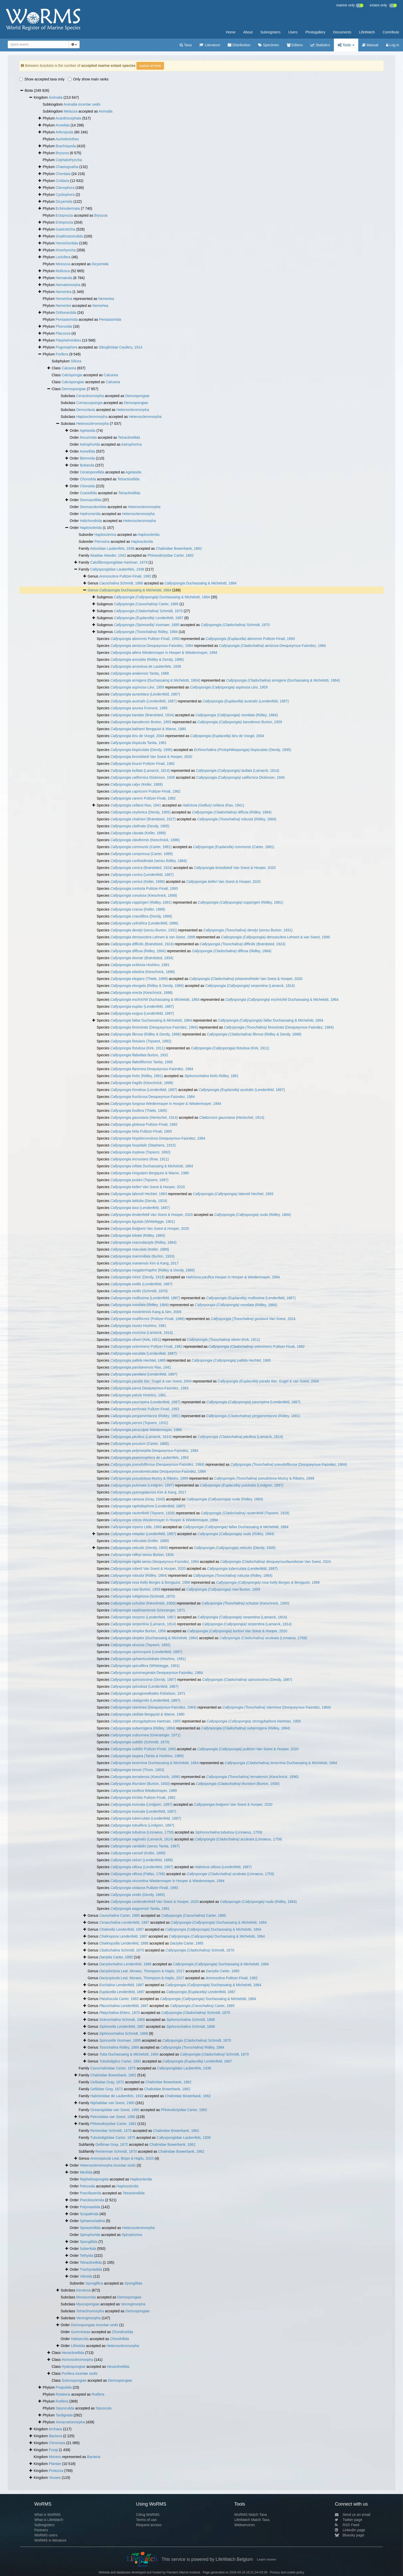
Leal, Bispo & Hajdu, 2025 (122, 2158)
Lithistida (78, 2346)
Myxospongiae (87, 2304)
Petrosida (87, 2186)
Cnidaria (62, 181)
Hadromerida (90, 514)
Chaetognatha (67, 167)
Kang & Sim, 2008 (146, 1312)
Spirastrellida (90, 2228)
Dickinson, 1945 (143, 777)
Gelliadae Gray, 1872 (107, 2082)
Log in (392, 45)
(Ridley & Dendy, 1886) (147, 659)
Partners (41, 2530)
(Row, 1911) (140, 1159)
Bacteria (55, 2436)
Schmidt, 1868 (121, 583)
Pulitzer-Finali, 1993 (145, 639)
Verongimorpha (133, 2304)
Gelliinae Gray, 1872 (111, 2144)
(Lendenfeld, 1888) (142, 1860)
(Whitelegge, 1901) (143, 1222)
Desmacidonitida (93, 507)
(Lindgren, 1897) (142, 1485)
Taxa (185, 45)
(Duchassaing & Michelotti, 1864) (155, 680)
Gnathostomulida (69, 236)
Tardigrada (64, 2415)
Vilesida (86, 2276)
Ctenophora (65, 188)
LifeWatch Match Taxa (252, 2520)
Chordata (63, 174)
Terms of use (146, 2520)
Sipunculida (65, 2408)
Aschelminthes (67, 139)
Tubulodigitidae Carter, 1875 (112, 2137)
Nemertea (63, 292)
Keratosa (83, 2290)
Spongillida (89, 2242)
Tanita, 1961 (139, 743)
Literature (209, 45)
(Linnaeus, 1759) (263, 1638)
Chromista (57, 2443)
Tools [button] (346, 45)
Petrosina (101, 541)
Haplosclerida (91, 528)
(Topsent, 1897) (140, 1180)
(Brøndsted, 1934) (142, 715)
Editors (295, 45)
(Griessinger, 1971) (145, 1735)
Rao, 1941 (136, 805)
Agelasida (88, 430)
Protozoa (56, 2471)
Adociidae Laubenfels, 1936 (112, 548)
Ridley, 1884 (146, 632)
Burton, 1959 (141, 722)
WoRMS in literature (50, 2540)
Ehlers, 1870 (119, 2013)
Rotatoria (63, 2394)
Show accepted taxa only (42, 79)
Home (230, 32)
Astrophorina (131, 444)
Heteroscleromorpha (132, 410)
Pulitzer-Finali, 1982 (125, 576)
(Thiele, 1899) (139, 979)
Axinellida (87, 451)
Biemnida (87, 458)
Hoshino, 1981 (140, 965)
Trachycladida (91, 2269)
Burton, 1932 (139, 1055)
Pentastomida (67, 319)
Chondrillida (119, 2339)
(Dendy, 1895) (142, 750)
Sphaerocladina (92, 2221)
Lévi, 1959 (137, 687)
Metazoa (71, 111)
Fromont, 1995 (139, 708)
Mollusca (63, 271)
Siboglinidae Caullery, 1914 (120, 347)
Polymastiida (90, 2207)
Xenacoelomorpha (70, 2422)
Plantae (55, 2464)
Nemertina (64, 299)
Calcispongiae (73, 382)
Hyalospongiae (74, 2366)
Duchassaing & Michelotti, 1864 (200, 583)
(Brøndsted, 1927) (143, 819)
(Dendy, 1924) (139, 1201)
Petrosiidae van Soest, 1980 (112, 2117)
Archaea (55, 2429)
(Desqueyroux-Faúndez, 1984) (154, 1027)
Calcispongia (72, 375)
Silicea (76, 361)
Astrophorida (90, 444)
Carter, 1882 (119, 1999)
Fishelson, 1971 (148, 1693)
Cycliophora (65, 194)
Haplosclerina (105, 535)
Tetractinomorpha (90, 2311)
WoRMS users (45, 2535)
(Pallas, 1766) (138, 1874)
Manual (370, 45)
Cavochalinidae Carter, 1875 (113, 2068)
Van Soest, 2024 (253, 1319)
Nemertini (63, 306)
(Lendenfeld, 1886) (144, 923)
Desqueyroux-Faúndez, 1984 (152, 646)
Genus (93, 590)
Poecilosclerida (92, 2200)
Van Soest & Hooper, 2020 (151, 757)
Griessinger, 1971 (148, 1610)
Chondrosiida (122, 2332)
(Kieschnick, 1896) (145, 840)
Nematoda (64, 278)
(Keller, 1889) (137, 784)
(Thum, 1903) (137, 1770)
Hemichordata (67, 243)
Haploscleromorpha (91, 417)
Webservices (244, 2525)
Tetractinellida (129, 437)
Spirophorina (132, 2235)
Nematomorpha (68, 285)
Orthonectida (66, 312)
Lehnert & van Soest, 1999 (153, 937)
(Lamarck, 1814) (140, 770)
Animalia (55, 97)
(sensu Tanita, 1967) (145, 1846)
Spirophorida (90, 2235)
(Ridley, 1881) (141, 902)
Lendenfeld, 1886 (125, 1964)
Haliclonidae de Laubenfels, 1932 (116, 2096)
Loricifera (63, 257)
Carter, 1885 (146, 604)
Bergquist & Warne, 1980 (148, 729)
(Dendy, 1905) (141, 812)
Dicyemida (64, 201)
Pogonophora (66, 347)
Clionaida (87, 486)
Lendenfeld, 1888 (124, 1943)
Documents (342, 32)
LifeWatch (367, 32)
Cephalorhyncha (69, 160)
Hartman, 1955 (146, 1721)
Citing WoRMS (148, 2515)
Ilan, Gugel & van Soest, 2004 (151, 1381)
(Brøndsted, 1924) (141, 868)
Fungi (53, 2450)
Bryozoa (62, 153)
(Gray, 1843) (138, 1499)
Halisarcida (80, 2339)
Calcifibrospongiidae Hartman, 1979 (119, 562)
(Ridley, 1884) (236, 715)
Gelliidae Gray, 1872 (106, 2089)
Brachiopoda (66, 146)
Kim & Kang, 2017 (145, 1263)
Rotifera (98, 2394)
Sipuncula (104, 2408)
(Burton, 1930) (140, 1784)
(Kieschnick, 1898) (144, 895)
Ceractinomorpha (90, 396)
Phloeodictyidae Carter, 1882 (171, 555)
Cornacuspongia (89, 403)
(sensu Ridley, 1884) (149, 861)
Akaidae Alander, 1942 (108, 555)
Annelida (63, 125)
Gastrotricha (65, 229)
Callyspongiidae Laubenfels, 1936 (117, 569)
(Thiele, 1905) (139, 1110)
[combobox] (38, 44)
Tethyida (86, 2255)
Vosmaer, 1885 (146, 625)
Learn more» (266, 2559)
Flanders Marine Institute (183, 2572)
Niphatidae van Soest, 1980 (112, 2103)
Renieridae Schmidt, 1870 (111, 2131)
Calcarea (69, 368)
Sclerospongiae (74, 2380)
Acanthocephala (68, 118)
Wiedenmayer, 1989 (146, 1430)
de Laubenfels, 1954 (150, 1457)
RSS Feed (347, 2525)
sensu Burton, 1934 (142, 1555)
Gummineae (80, 2332)
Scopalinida (89, 2214)
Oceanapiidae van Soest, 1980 (114, 2110)
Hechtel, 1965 (138, 1360)
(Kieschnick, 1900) (143, 1603)
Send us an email (352, 2515)
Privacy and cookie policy (287, 2572)
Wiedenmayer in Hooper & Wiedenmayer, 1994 (164, 652)
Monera (55, 2457)
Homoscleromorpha (77, 2360)
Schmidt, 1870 (148, 611)
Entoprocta (64, 222)
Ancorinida (88, 437)
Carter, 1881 (120, 2061)
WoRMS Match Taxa (250, 2515)
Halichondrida (91, 521)
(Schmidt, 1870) (139, 1291)
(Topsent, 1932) (139, 1423)
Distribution (239, 45)
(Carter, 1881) (141, 847)
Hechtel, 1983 (139, 1194)
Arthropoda (64, 132)
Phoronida (64, 326)
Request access (149, 2525)
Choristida (88, 479)
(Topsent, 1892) (141, 1041)
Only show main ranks (88, 79)
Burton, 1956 (138, 1631)
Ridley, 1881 (211, 1076)
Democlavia (85, 410)
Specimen (268, 45)
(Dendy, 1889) (141, 916)
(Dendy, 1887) (143, 1679)
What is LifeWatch (48, 2520)
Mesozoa (63, 264)
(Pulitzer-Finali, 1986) (148, 1319)
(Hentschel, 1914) (144, 1117)
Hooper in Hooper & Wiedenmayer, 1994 (233, 1277)
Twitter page (348, 2520)
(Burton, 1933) (143, 1256)
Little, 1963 (136, 1527)
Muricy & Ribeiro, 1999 (149, 1478)
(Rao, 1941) (213, 805)
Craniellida (88, 493)
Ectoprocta (64, 215)
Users (293, 32)
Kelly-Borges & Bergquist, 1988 (150, 1582)
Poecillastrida (90, 2193)
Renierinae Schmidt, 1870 (116, 2151)
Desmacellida (91, 500)
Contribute (390, 32)
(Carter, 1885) (142, 854)
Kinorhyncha (66, 250)
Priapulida (64, 2387)
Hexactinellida (73, 2353)
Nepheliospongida (94, 2179)
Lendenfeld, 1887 (148, 618)
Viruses (55, 2478)
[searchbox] (37, 44)
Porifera (62, 354)
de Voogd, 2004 (137, 736)
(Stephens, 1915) (143, 1145)
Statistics (320, 45)
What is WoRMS (47, 2515)
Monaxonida (86, 2297)
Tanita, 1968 (140, 673)
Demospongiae (74, 389)
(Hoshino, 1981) (148, 1659)
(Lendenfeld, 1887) (145, 694)
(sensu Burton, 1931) (144, 930)
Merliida (86, 2172)
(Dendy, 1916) (138, 1277)
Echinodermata (68, 208)
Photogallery (315, 32)
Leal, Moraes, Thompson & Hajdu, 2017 (141, 1971)
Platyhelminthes (68, 340)
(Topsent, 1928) (143, 1513)
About (248, 32)
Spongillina (94, 2283)
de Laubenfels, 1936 (146, 666)
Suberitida (88, 2249)
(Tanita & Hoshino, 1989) (147, 1756)
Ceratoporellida (92, 472)
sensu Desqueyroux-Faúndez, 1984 (155, 1562)
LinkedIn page (350, 2530)
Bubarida (87, 465)
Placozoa (63, 333)
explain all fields (150, 66)
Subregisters (270, 32)
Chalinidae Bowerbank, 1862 (179, 548)
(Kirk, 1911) (138, 1048)
